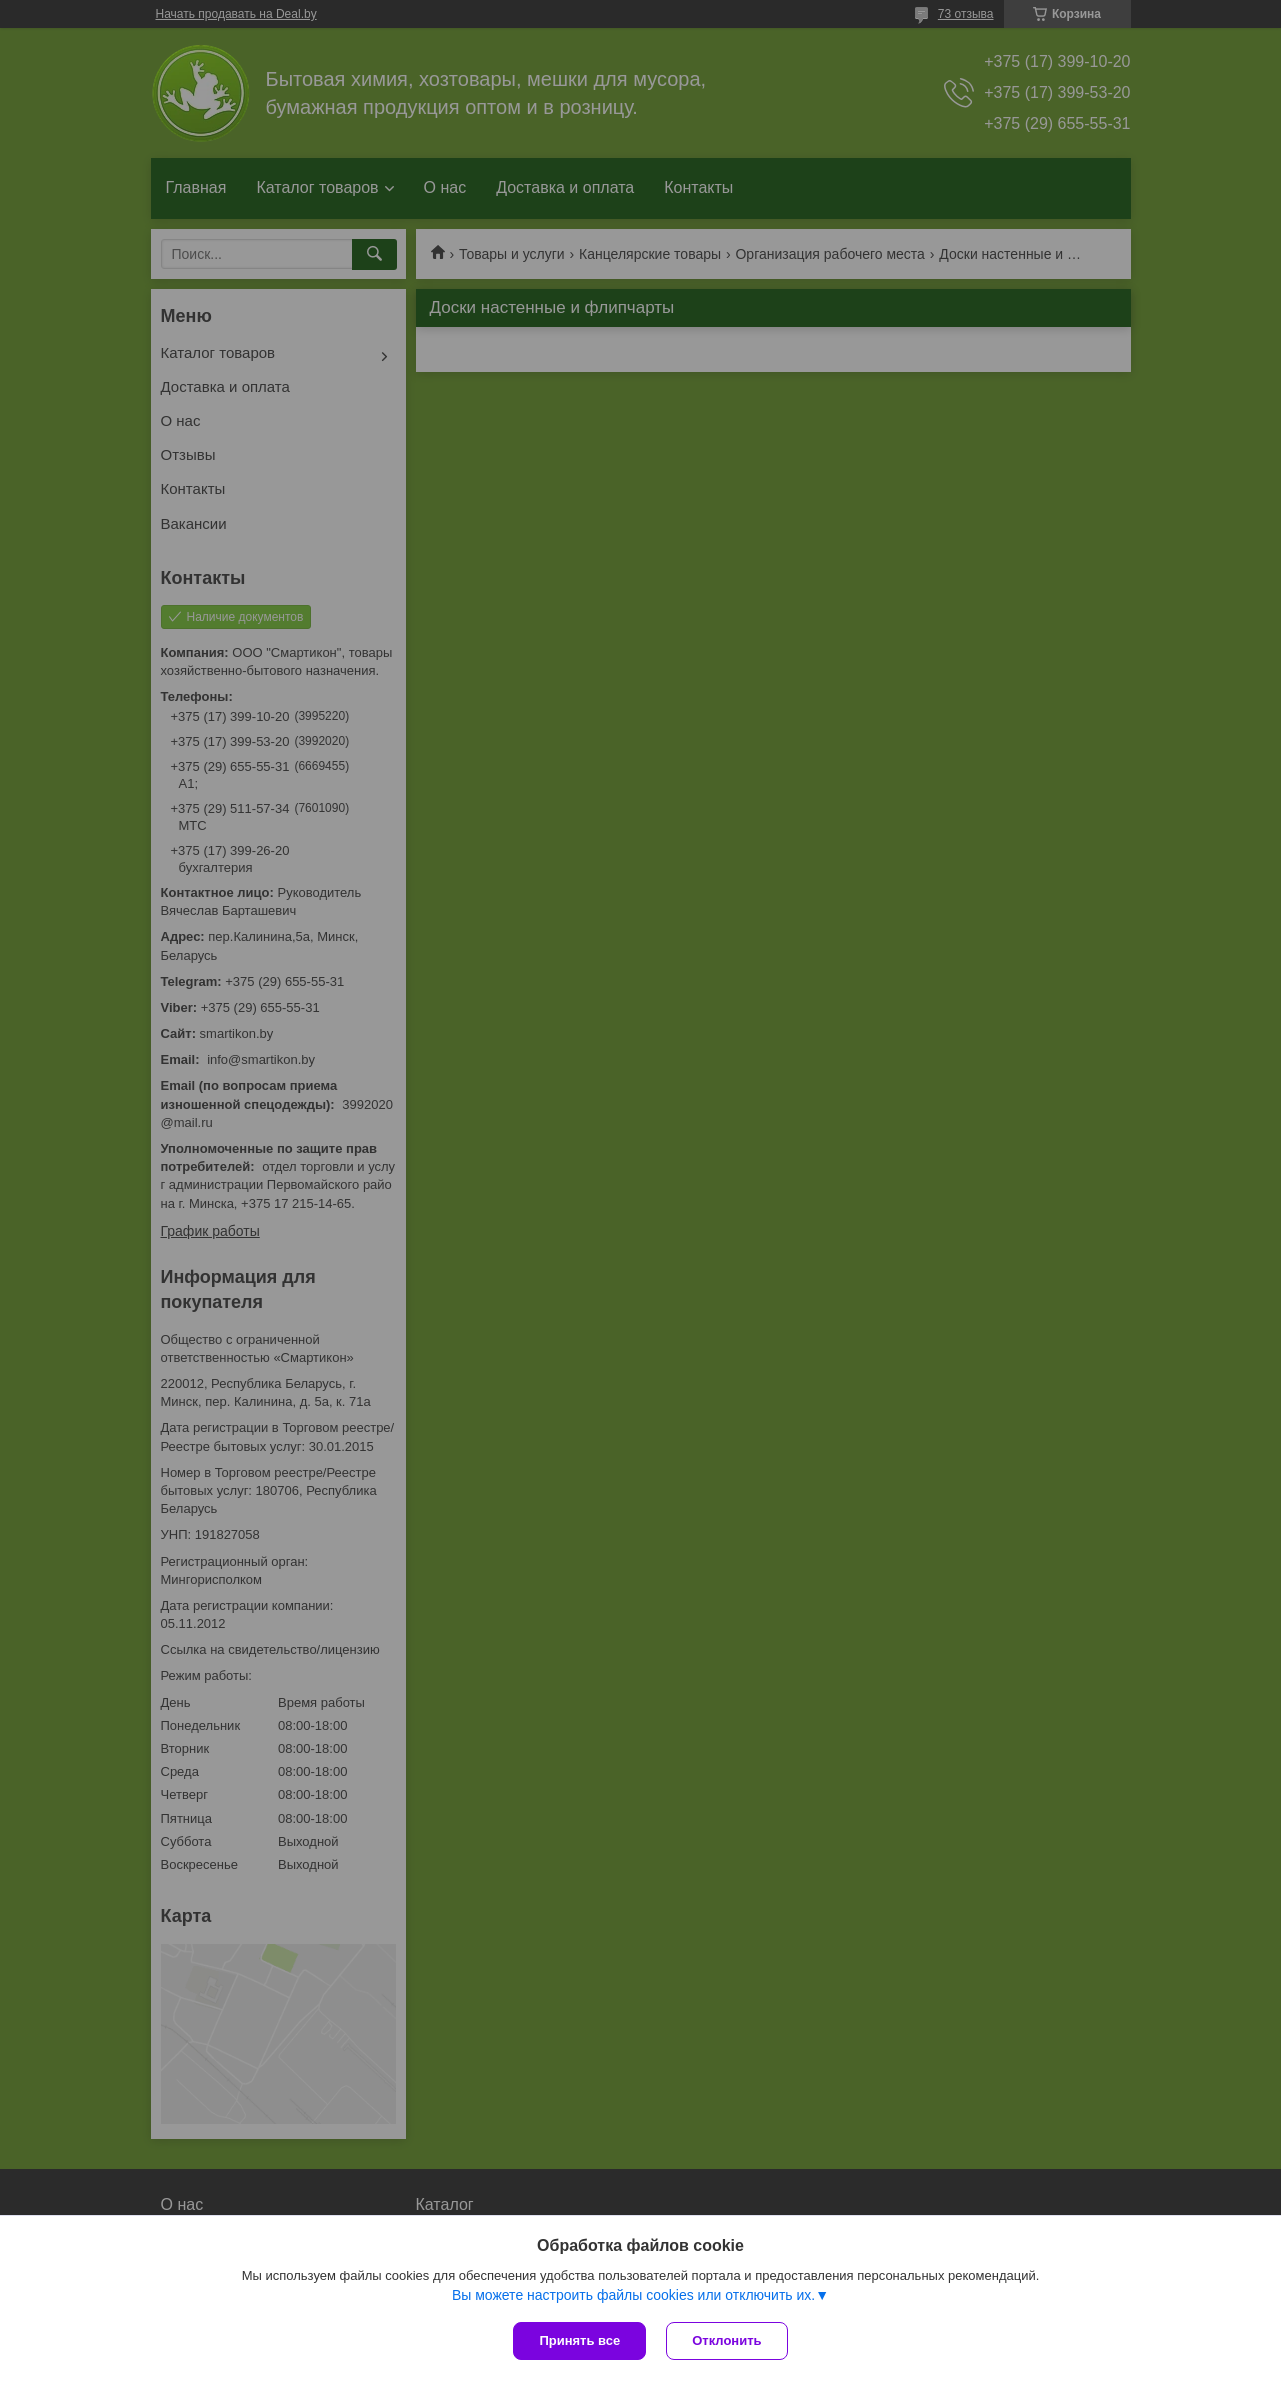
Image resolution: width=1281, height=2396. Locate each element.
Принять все (579, 2340)
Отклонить (726, 2340)
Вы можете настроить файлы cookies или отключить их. (633, 2295)
